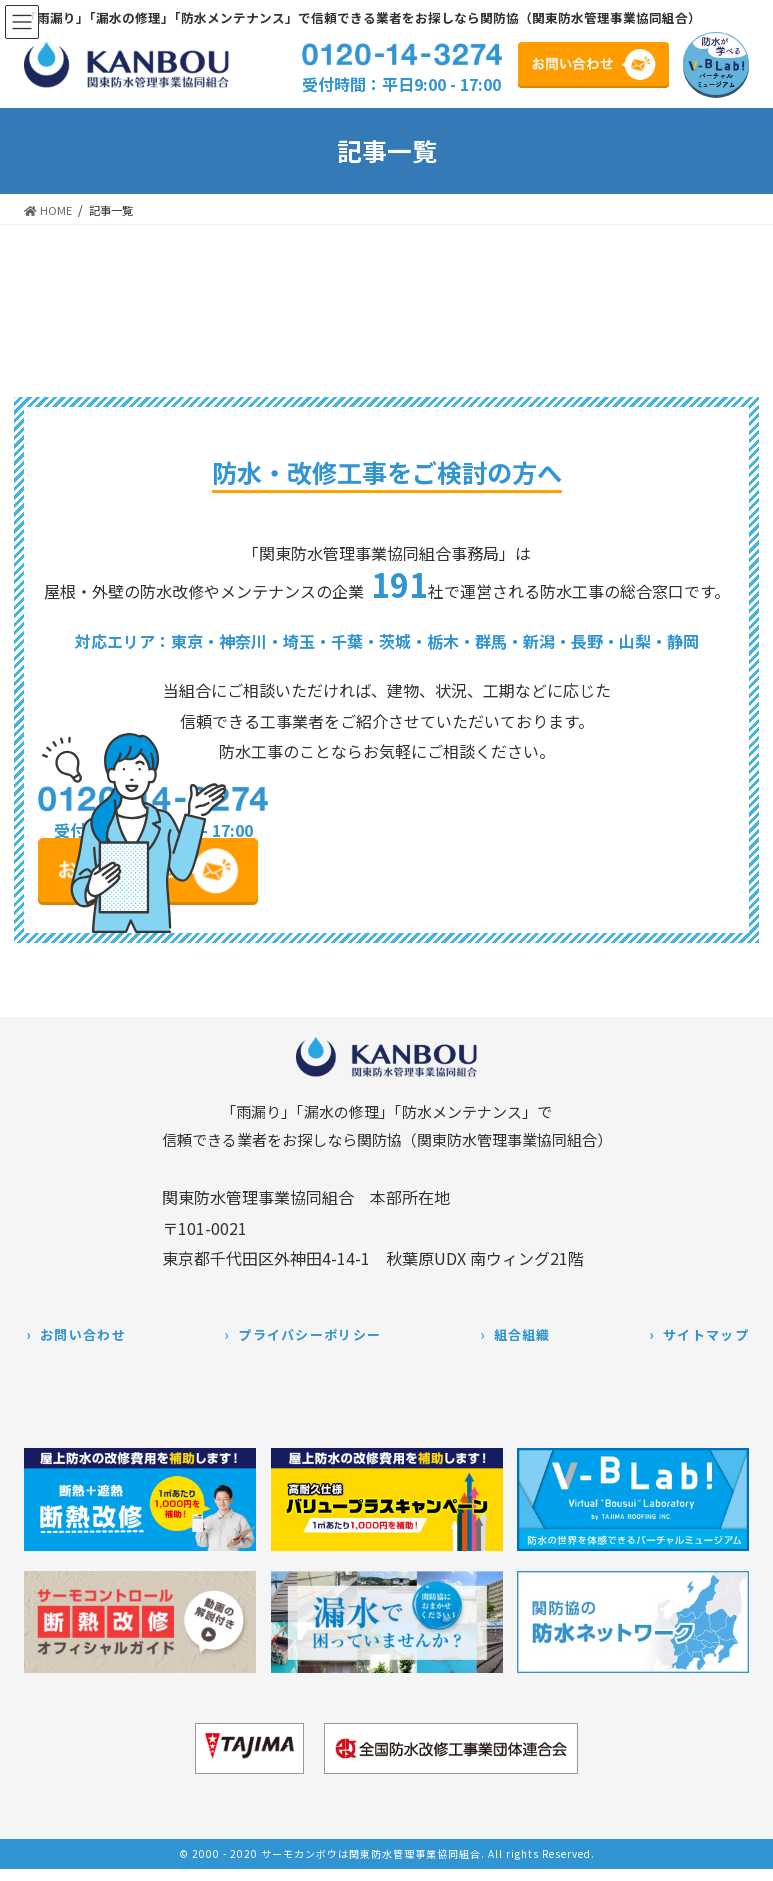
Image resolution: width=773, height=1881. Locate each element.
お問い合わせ (83, 1334)
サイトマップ (706, 1334)
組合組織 (522, 1334)
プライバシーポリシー (309, 1334)
